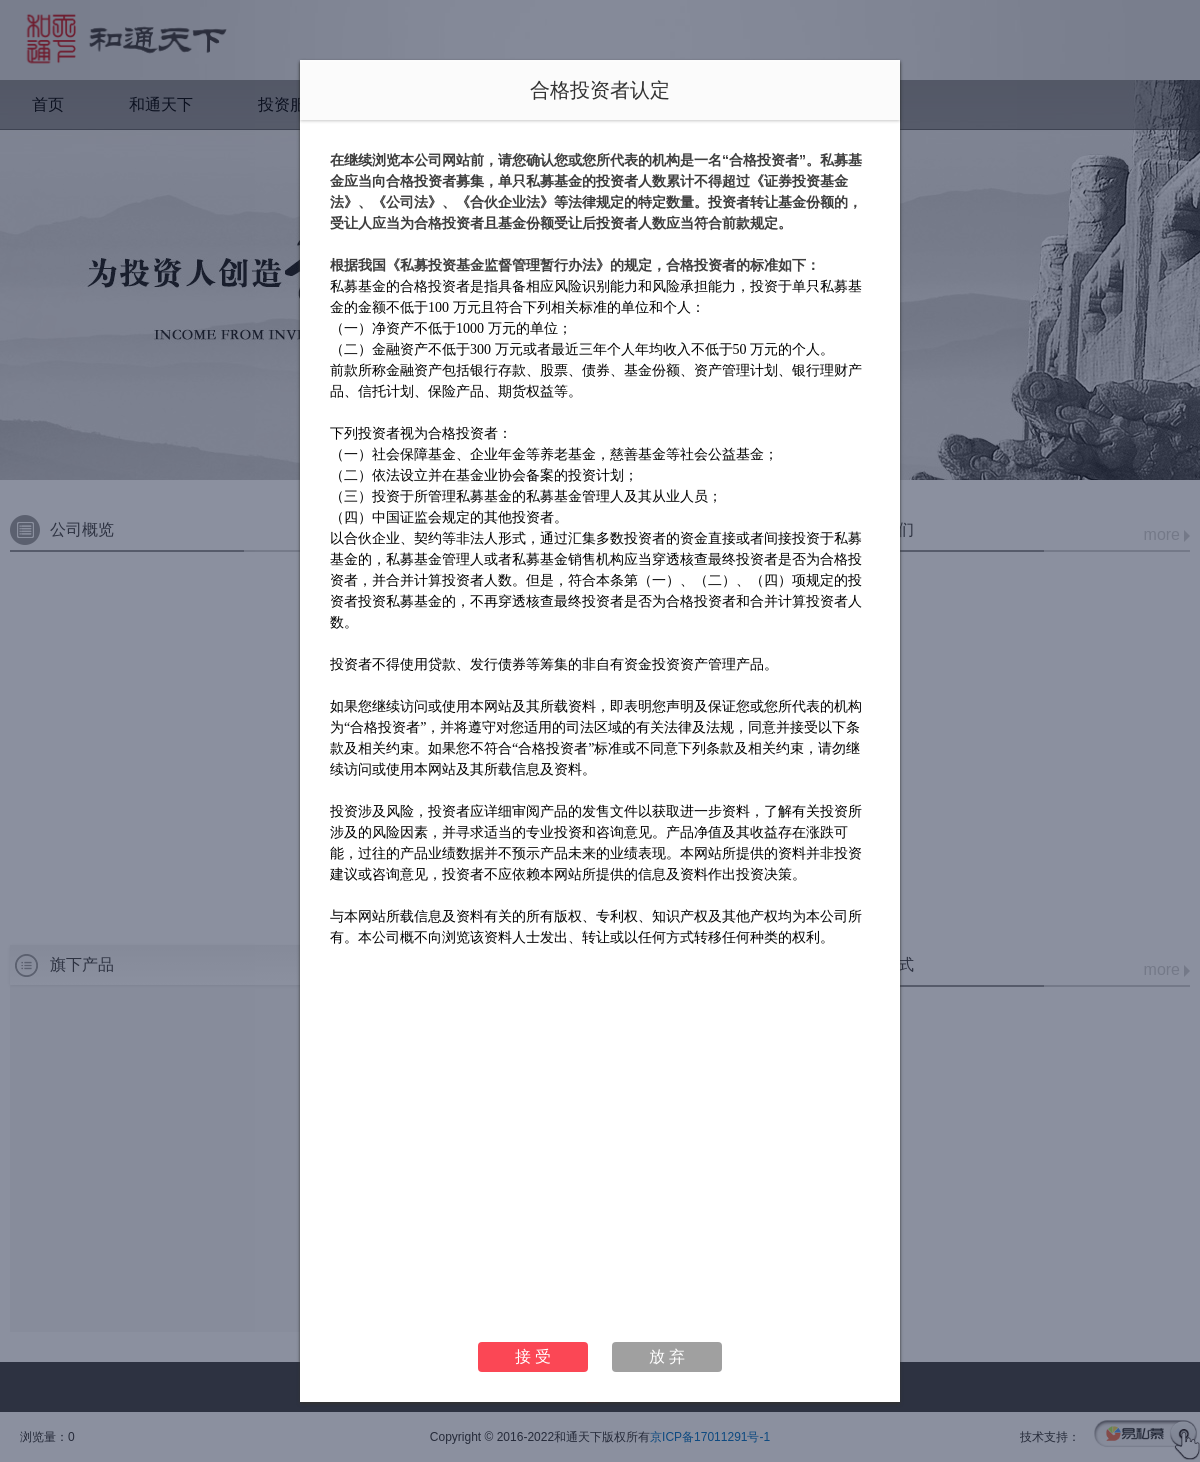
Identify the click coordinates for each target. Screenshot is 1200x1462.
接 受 (533, 1356)
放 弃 (667, 1356)
